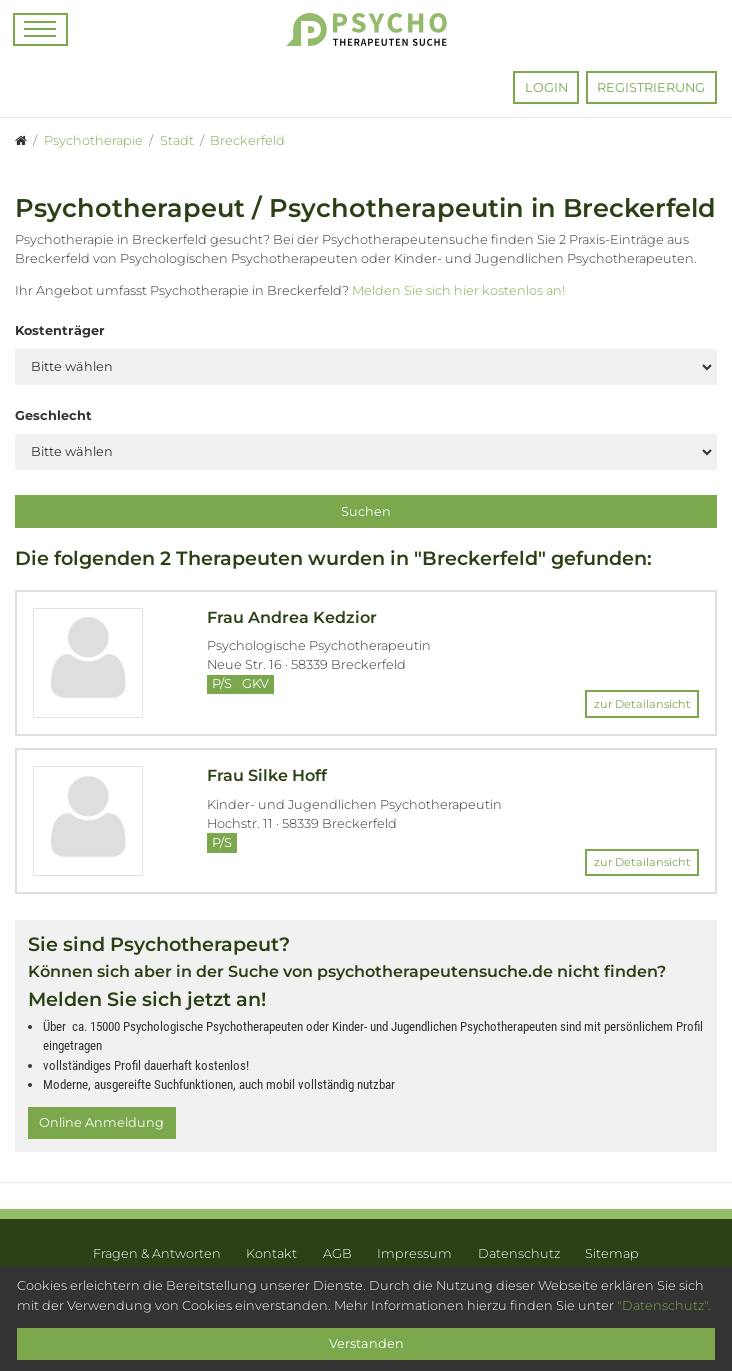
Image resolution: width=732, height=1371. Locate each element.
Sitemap (612, 1253)
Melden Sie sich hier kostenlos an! (458, 290)
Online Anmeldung (101, 1122)
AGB (337, 1253)
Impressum (414, 1253)
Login (546, 87)
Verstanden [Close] (366, 1343)
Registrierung (651, 87)
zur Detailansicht (642, 704)
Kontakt (271, 1253)
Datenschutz (519, 1253)
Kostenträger (60, 330)
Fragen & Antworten (157, 1253)
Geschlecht (53, 415)
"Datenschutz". (664, 1305)
